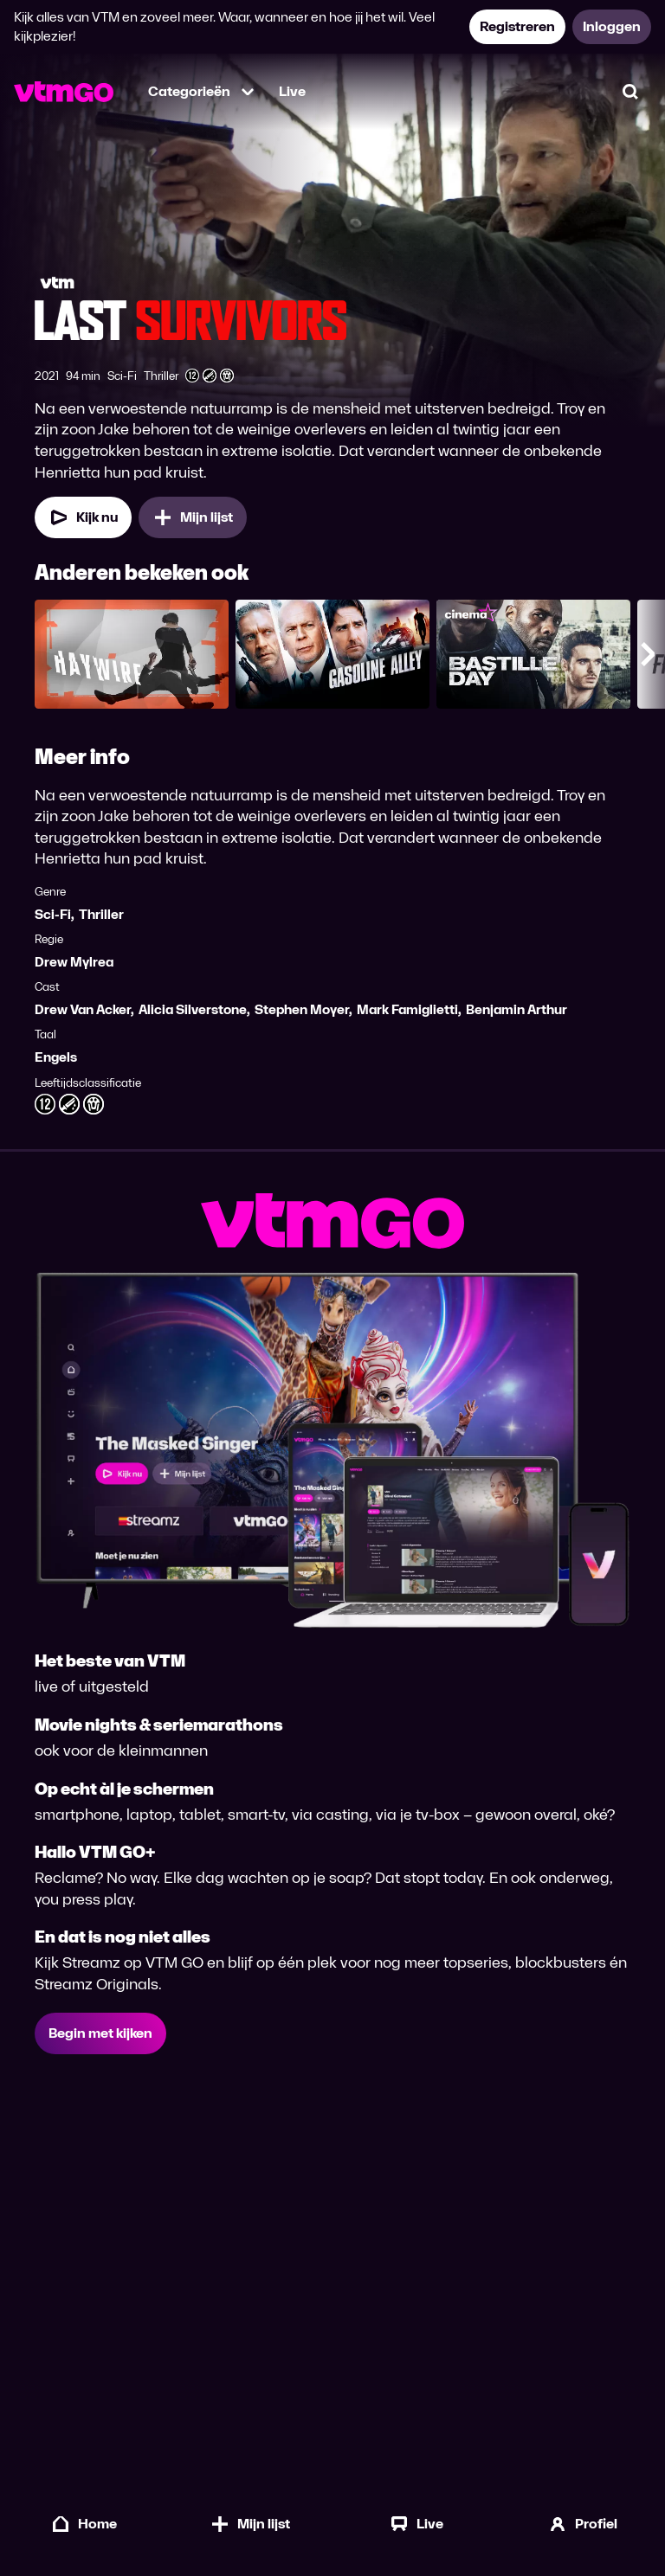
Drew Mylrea (74, 962)
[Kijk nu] (83, 517)
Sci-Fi (53, 914)
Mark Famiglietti (407, 1009)
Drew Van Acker (83, 1009)
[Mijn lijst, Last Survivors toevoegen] (193, 517)
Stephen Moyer (302, 1009)
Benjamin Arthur (516, 1009)
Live (292, 91)
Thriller (101, 914)
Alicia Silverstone (193, 1009)
